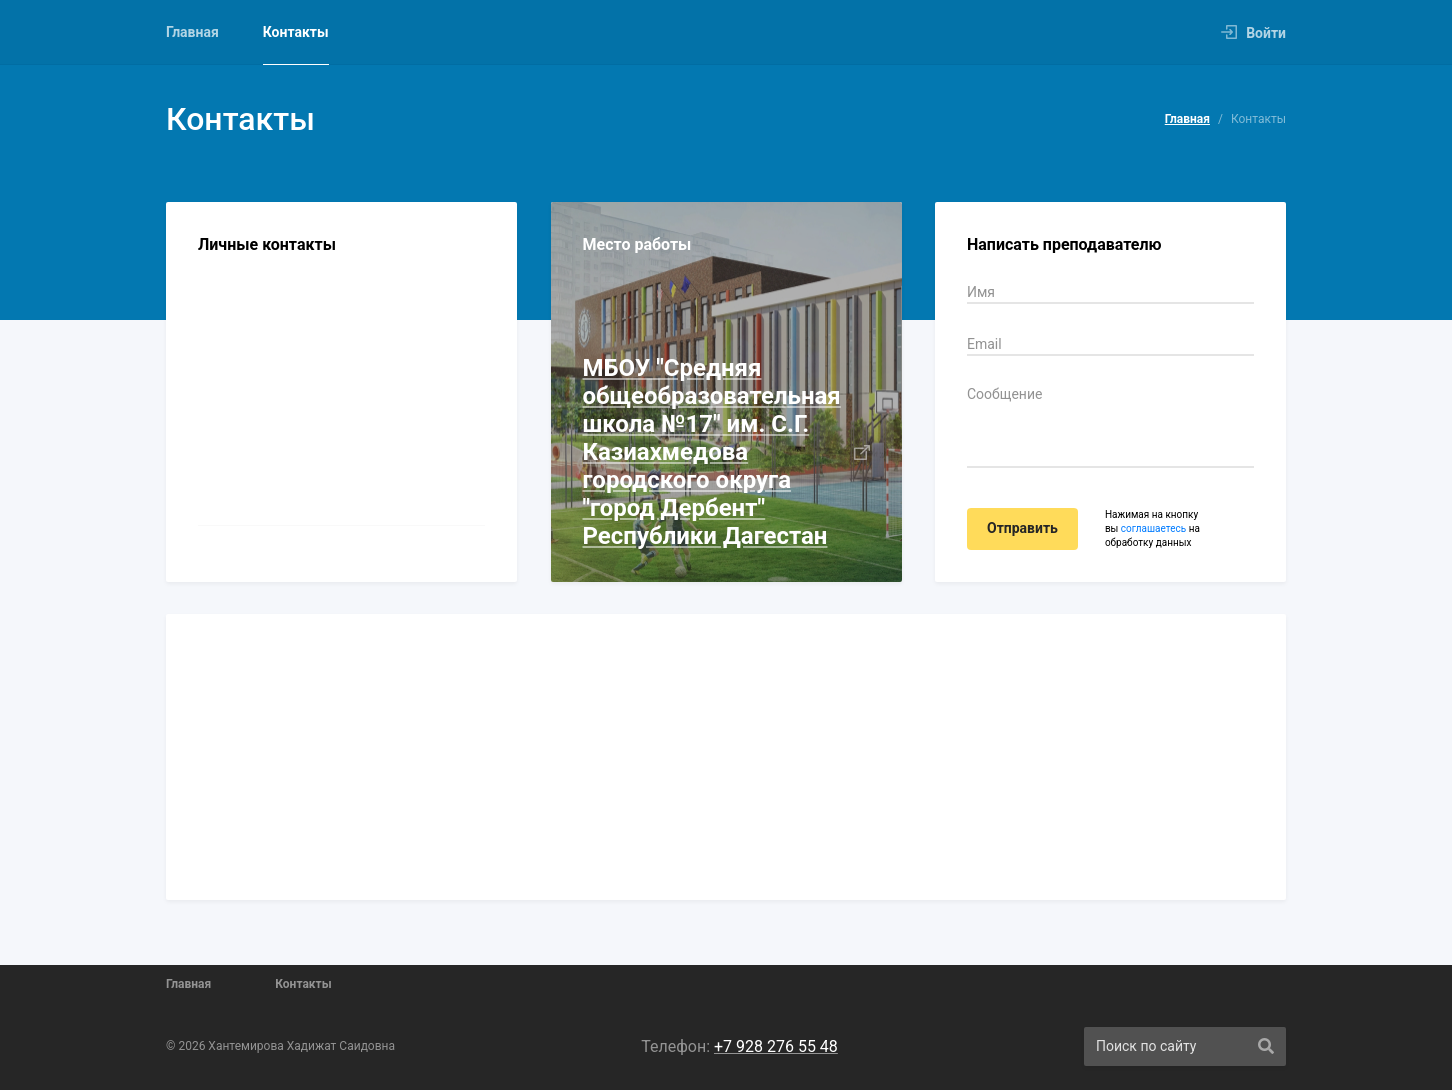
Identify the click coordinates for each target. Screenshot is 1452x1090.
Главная (192, 32)
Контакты (296, 32)
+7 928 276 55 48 (776, 1046)
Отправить (1022, 528)
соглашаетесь (1153, 528)
